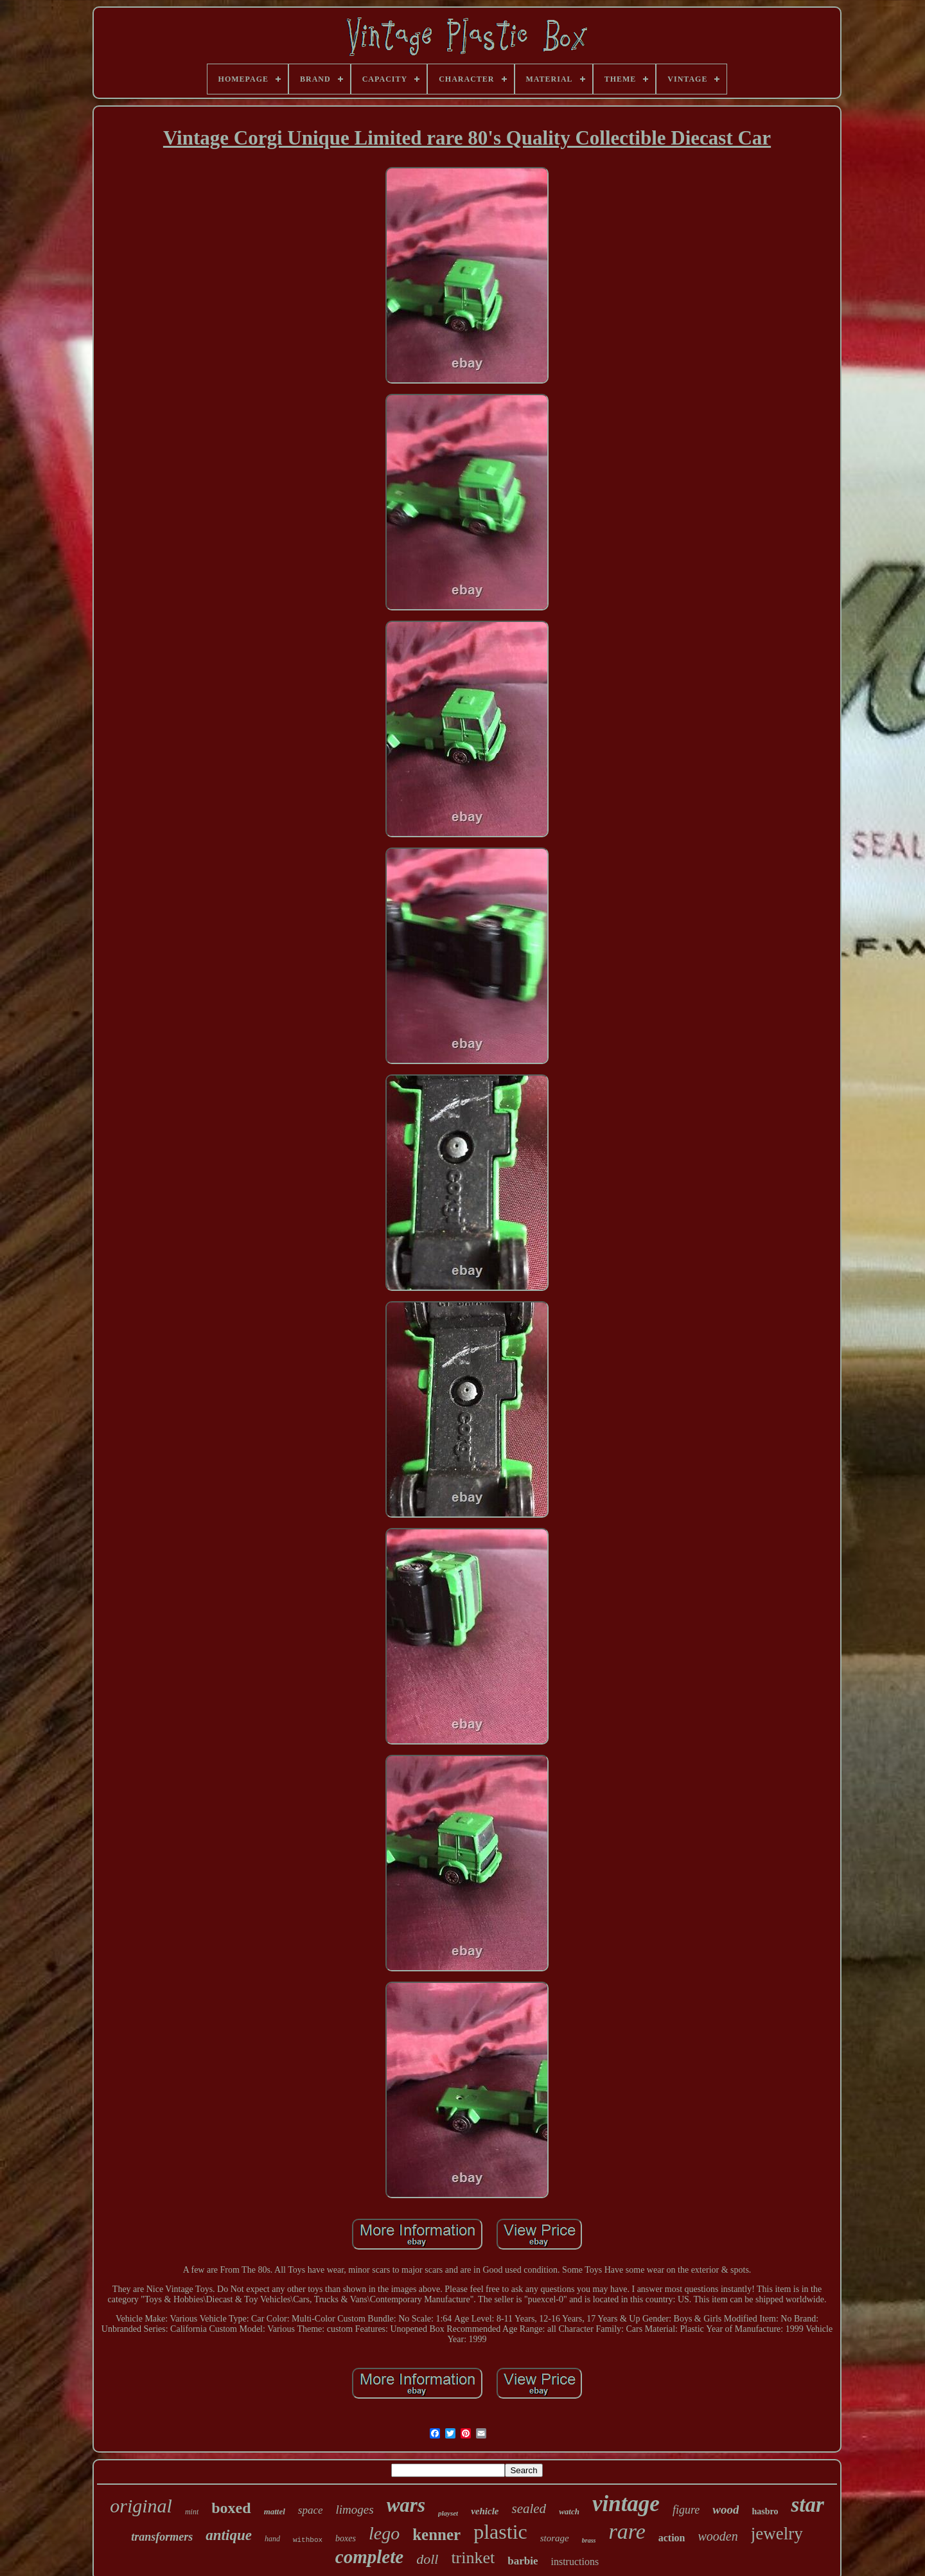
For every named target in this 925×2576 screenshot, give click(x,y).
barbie (522, 2561)
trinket (473, 2557)
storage (554, 2538)
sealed (528, 2508)
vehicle (484, 2511)
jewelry (777, 2533)
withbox (307, 2540)
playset (448, 2513)
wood (725, 2509)
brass (589, 2540)
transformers (162, 2536)
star (807, 2504)
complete (369, 2556)
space (310, 2510)
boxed (231, 2508)
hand (272, 2538)
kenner (436, 2534)
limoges (355, 2509)
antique (229, 2535)
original (141, 2505)
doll (427, 2559)
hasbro (765, 2511)
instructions (575, 2561)
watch (569, 2511)
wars (406, 2505)
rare (626, 2531)
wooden (718, 2536)
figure (686, 2509)
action (671, 2537)
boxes (345, 2538)
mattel (274, 2511)
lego (384, 2533)
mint (191, 2511)
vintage (626, 2503)
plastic (500, 2531)
